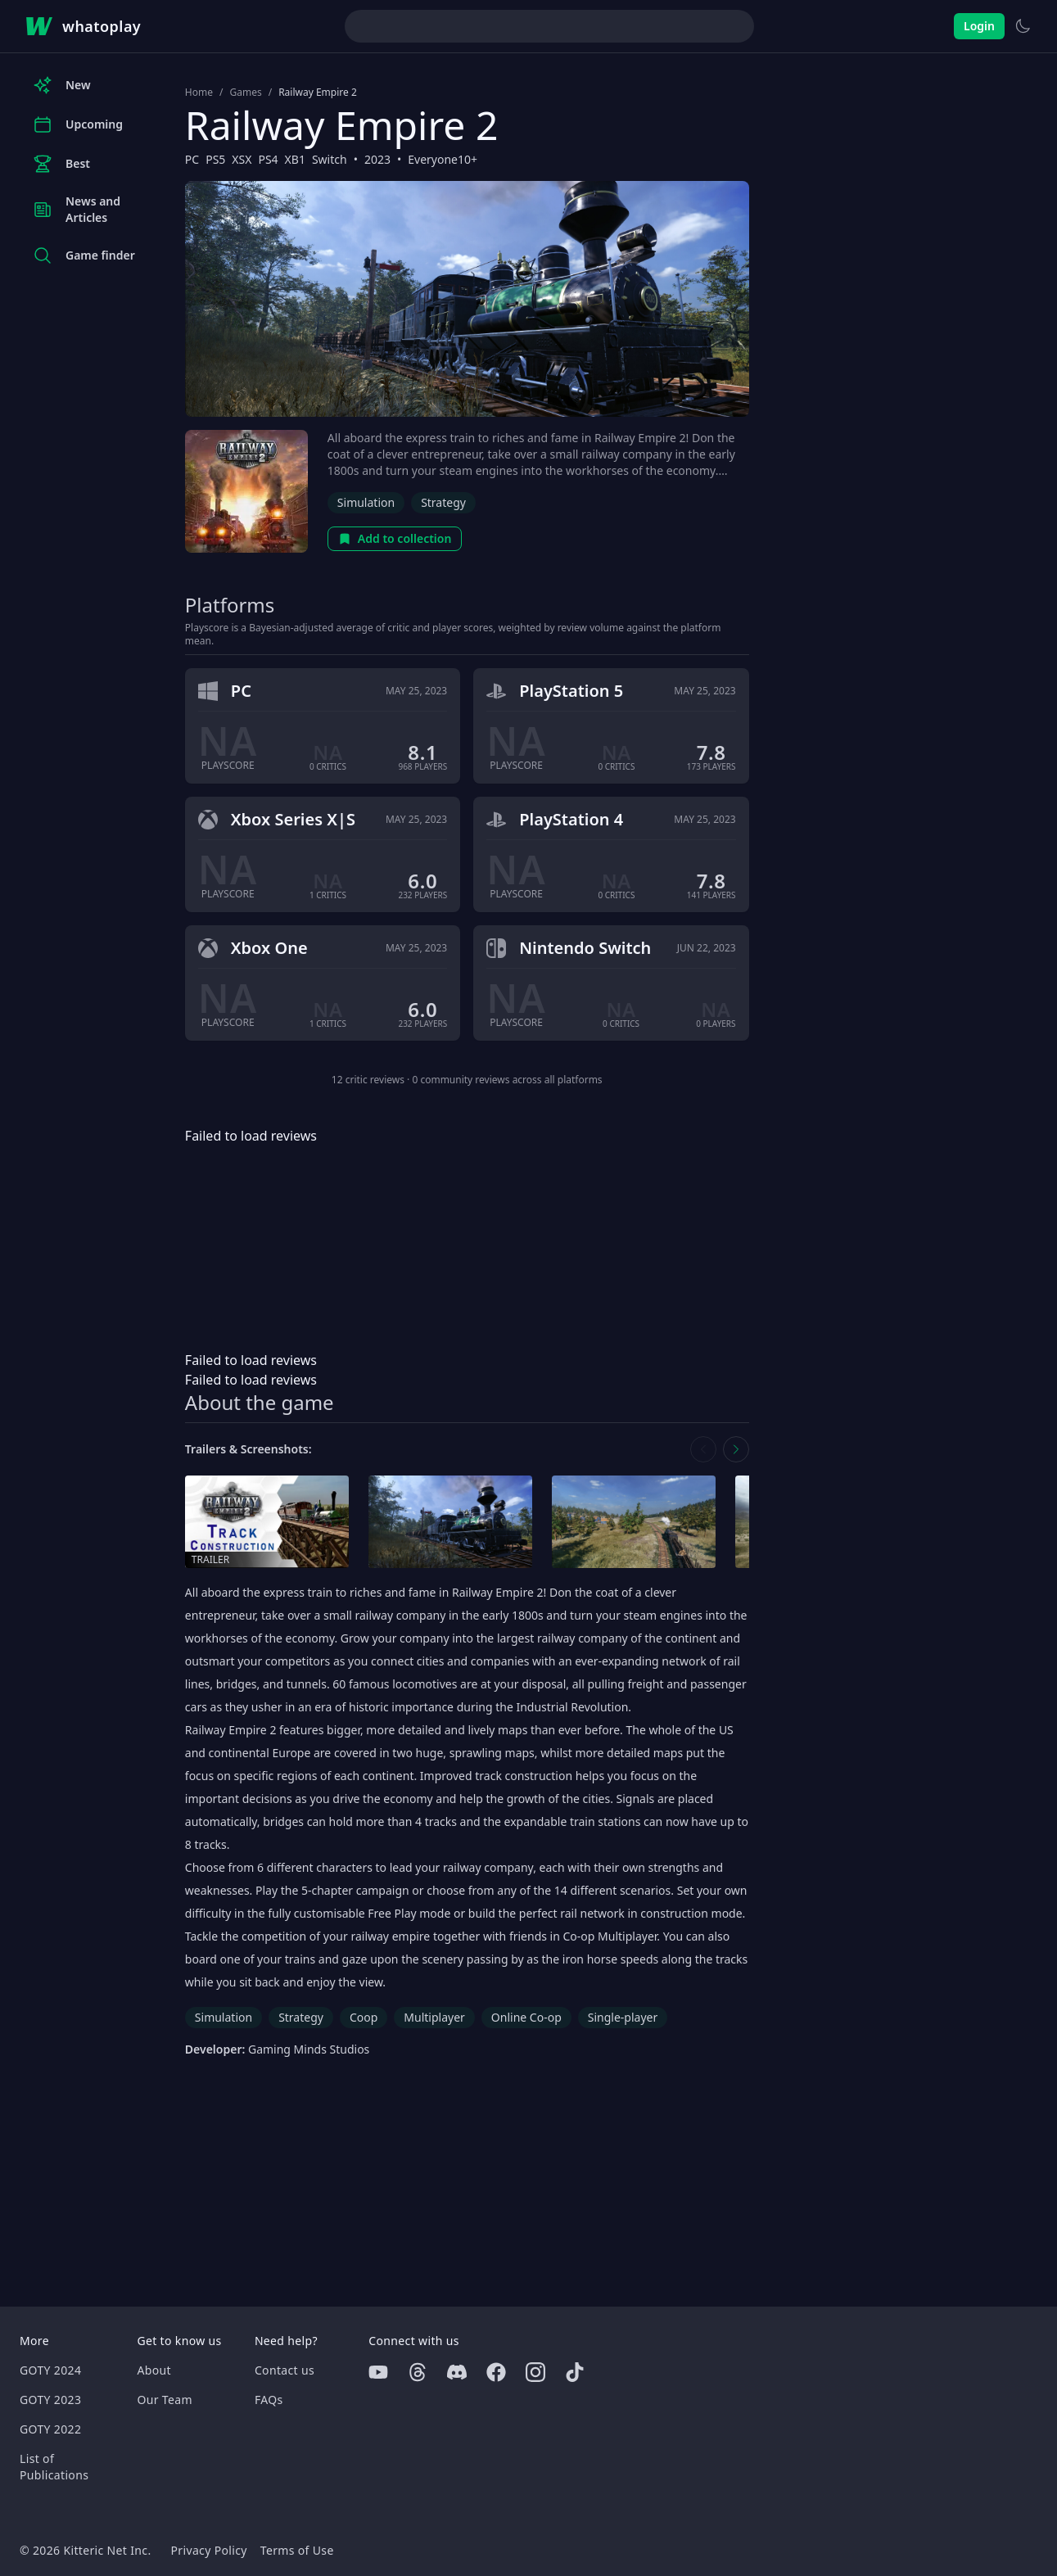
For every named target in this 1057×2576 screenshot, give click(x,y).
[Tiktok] (575, 2372)
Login (979, 26)
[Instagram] (535, 2372)
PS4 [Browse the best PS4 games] (268, 159)
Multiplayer (434, 2017)
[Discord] (457, 2372)
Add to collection (395, 538)
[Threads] (417, 2372)
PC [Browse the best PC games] (192, 159)
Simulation (366, 502)
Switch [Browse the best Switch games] (329, 159)
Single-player (622, 2017)
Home (199, 92)
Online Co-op (526, 2017)
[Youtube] (378, 2372)
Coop (363, 2017)
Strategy (443, 502)
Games (245, 92)
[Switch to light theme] (1022, 26)
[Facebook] (496, 2372)
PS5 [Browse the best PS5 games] (215, 159)
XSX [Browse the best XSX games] (241, 159)
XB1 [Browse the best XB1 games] (295, 159)
